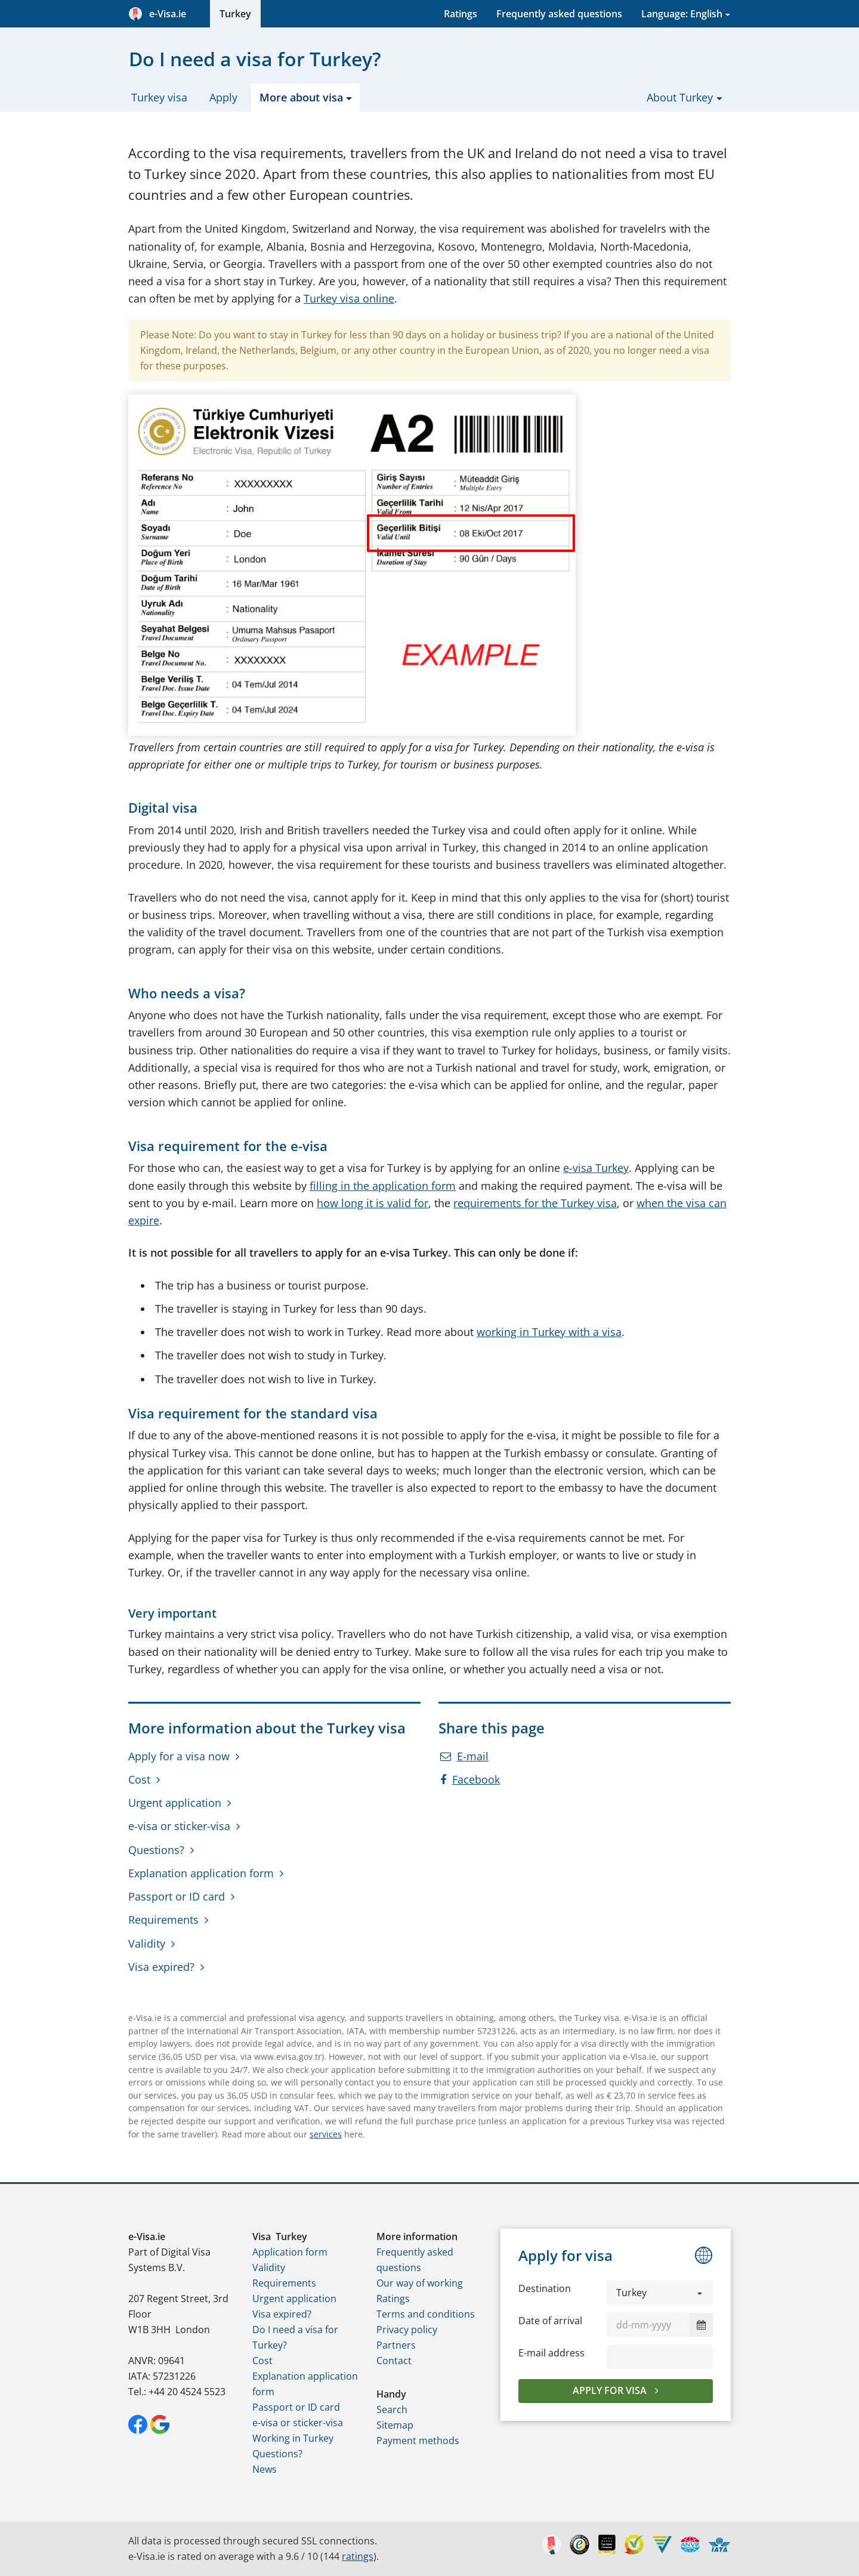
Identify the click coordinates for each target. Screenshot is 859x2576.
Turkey (235, 13)
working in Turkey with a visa (549, 1332)
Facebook (470, 1779)
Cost (139, 1779)
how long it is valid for (372, 1203)
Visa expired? (161, 1967)
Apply (223, 97)
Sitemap (394, 2425)
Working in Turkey (292, 2438)
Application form (289, 2252)
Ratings (460, 13)
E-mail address (551, 2352)
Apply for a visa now (179, 1756)
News (264, 2469)
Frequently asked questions (559, 13)
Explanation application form (201, 1873)
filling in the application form (383, 1186)
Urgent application (174, 1803)
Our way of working (419, 2283)
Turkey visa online (349, 298)
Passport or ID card (176, 1896)
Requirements (163, 1919)
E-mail (464, 1756)
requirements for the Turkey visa (535, 1203)
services (326, 2134)
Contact (394, 2360)
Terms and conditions (425, 2314)
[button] (660, 2292)
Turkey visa (159, 97)
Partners (396, 2345)
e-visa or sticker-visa (179, 1826)
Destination (544, 2288)
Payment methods (417, 2440)
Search (391, 2409)
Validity (146, 1943)
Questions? (156, 1850)
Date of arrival (550, 2320)
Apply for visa (611, 2390)
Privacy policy (406, 2329)
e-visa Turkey (596, 1168)
